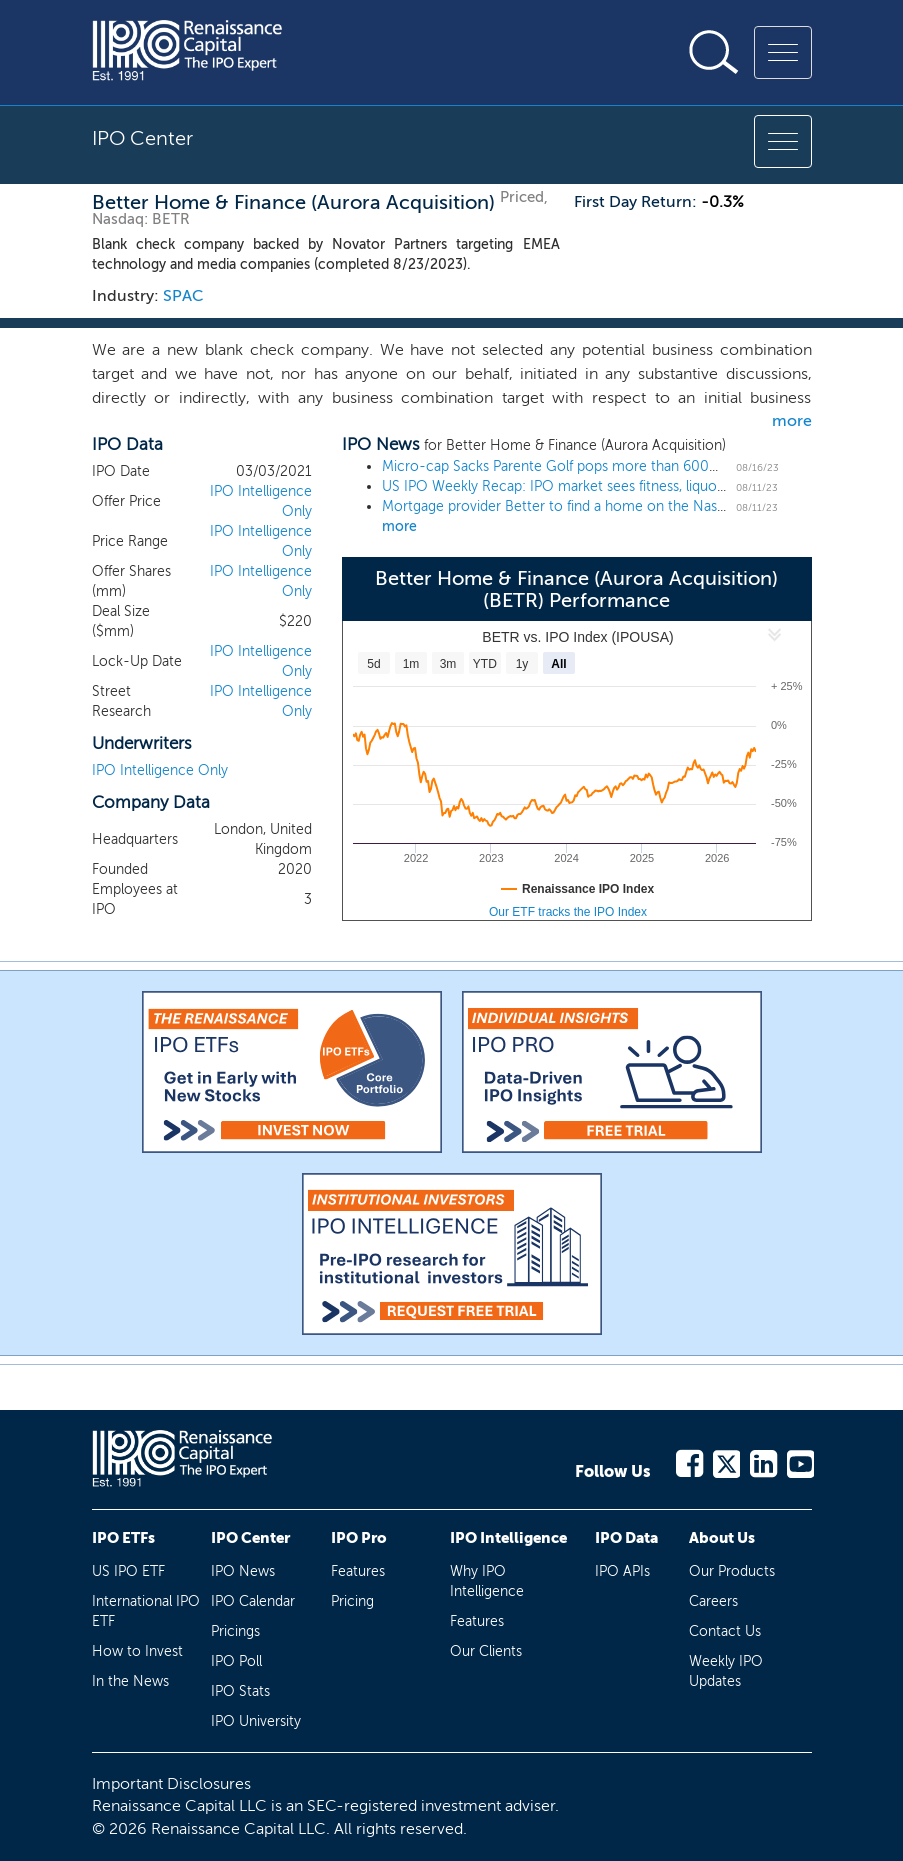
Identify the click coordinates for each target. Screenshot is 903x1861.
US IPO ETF (128, 1571)
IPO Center (250, 1538)
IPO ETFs (123, 1538)
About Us (722, 1538)
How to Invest (137, 1651)
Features (358, 1571)
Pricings (235, 1631)
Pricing (352, 1601)
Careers (713, 1601)
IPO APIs (622, 1571)
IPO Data (626, 1538)
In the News (130, 1681)
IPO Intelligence (508, 1538)
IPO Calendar (253, 1601)
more (792, 420)
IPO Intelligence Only (160, 770)
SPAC (183, 295)
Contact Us (725, 1631)
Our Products (732, 1571)
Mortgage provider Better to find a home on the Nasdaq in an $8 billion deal (623, 506)
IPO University (256, 1721)
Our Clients (486, 1651)
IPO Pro (359, 1538)
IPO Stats (240, 1691)
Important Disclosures (171, 1783)
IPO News (243, 1571)
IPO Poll (236, 1661)
